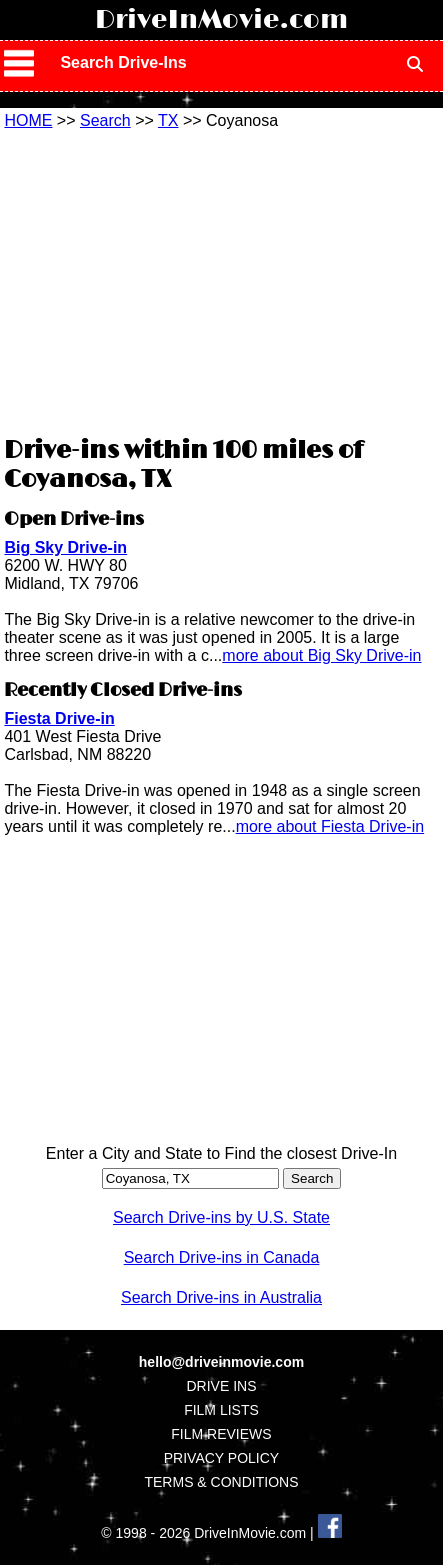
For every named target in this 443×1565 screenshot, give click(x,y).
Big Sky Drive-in (65, 547)
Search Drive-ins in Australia (221, 1297)
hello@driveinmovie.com (221, 1362)
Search (105, 120)
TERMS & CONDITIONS (221, 1482)
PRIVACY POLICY (221, 1458)
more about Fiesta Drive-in (330, 826)
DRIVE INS (221, 1386)
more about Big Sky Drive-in (321, 655)
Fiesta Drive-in (59, 718)
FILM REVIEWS (221, 1434)
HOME (28, 120)
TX (168, 120)
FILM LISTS (221, 1410)
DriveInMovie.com (221, 20)
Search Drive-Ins (123, 62)
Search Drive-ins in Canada (222, 1257)
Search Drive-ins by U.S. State (221, 1217)
